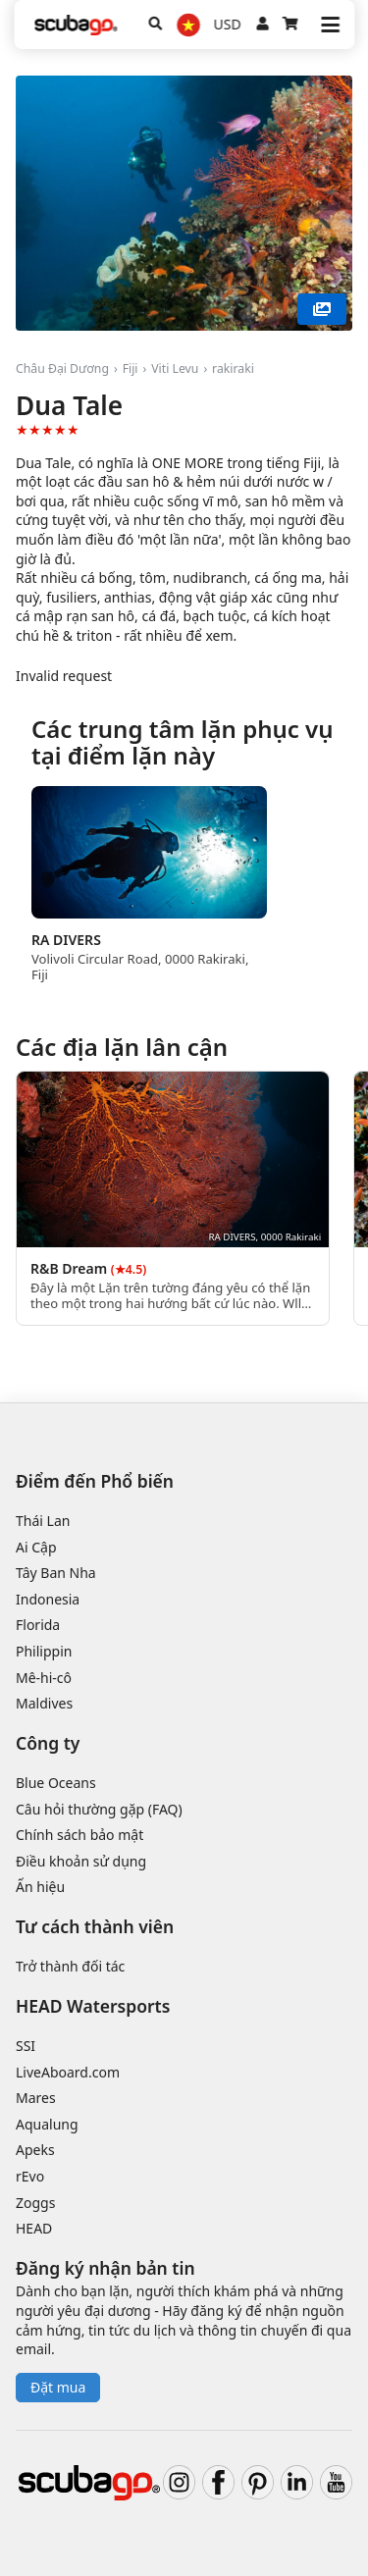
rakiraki (233, 368)
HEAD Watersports (93, 2006)
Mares (36, 2097)
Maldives (44, 1703)
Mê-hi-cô (44, 1677)
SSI (25, 2045)
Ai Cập (36, 1547)
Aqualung (47, 2124)
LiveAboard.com (68, 2072)
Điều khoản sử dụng (81, 1861)
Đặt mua (57, 2387)
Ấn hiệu (40, 1886)
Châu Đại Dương (62, 368)
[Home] (75, 25)
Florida (38, 1624)
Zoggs (35, 2202)
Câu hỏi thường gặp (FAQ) (99, 1809)
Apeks (35, 2149)
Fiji (130, 368)
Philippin (44, 1651)
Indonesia (47, 1599)
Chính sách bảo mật (79, 1834)
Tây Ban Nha (56, 1572)
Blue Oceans (56, 1782)
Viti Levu (174, 368)
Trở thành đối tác (70, 1966)
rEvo (30, 2176)
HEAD (34, 2228)
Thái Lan (43, 1520)
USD (227, 24)
